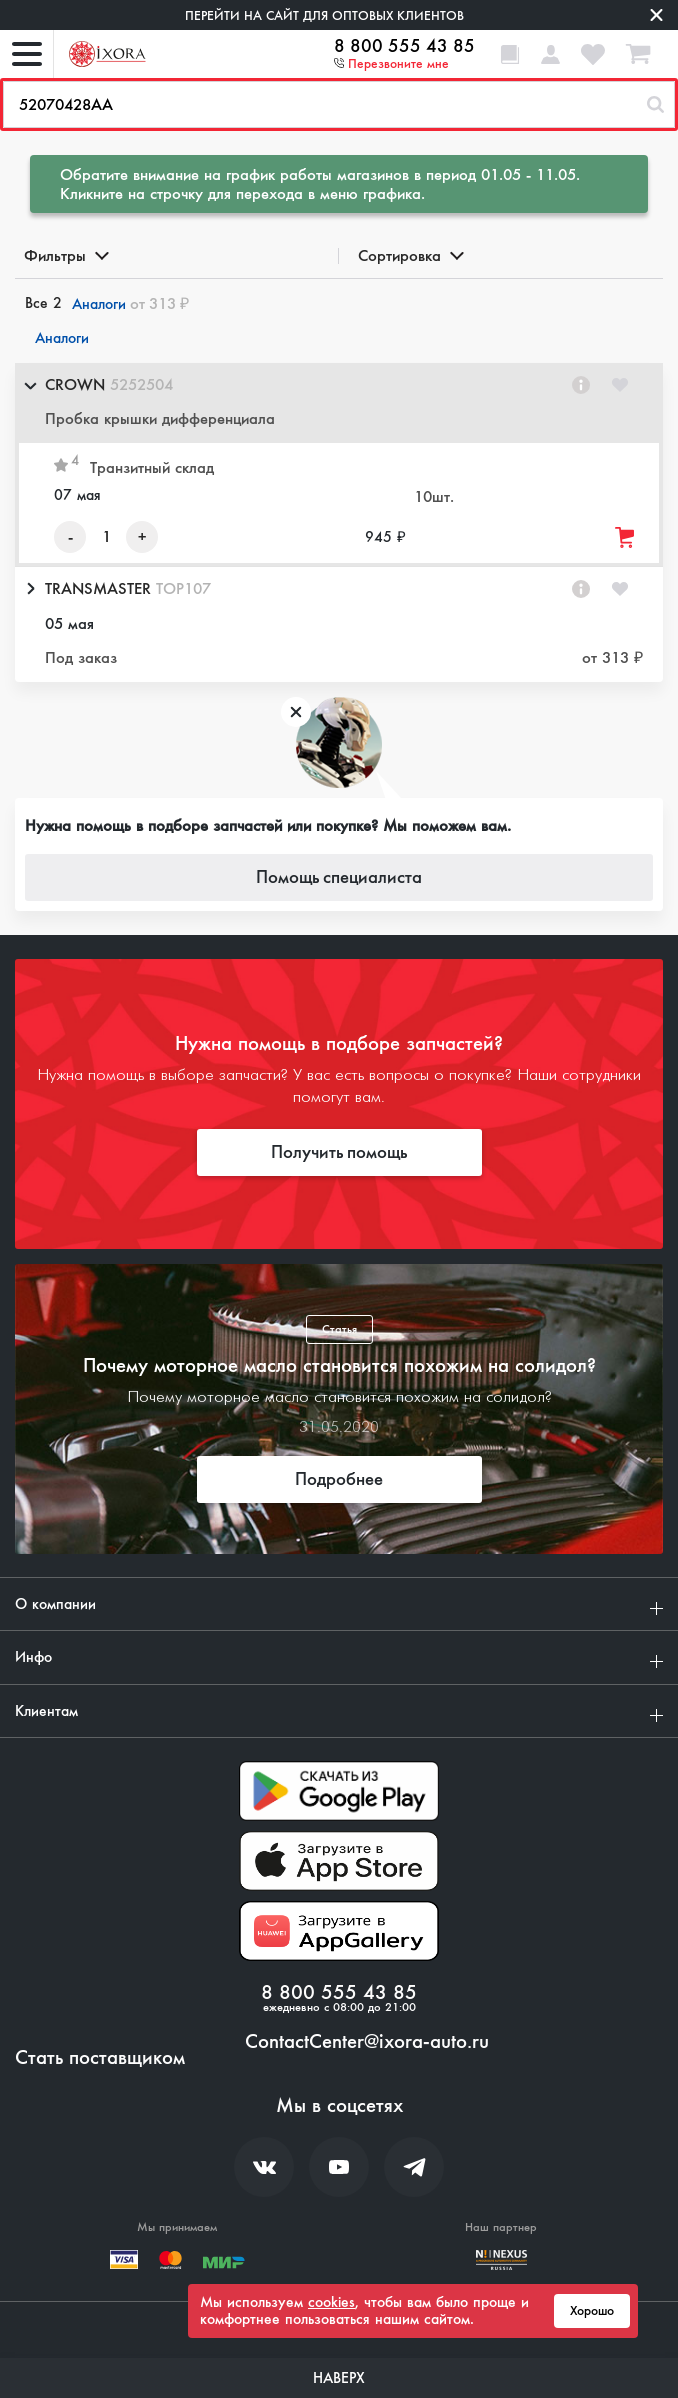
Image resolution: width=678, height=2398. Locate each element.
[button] (339, 403)
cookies (331, 2302)
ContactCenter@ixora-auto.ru (367, 2042)
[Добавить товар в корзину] (626, 537)
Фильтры (65, 255)
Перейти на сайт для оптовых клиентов (324, 15)
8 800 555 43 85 (404, 46)
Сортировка (409, 255)
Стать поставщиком (100, 2058)
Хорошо (592, 2311)
